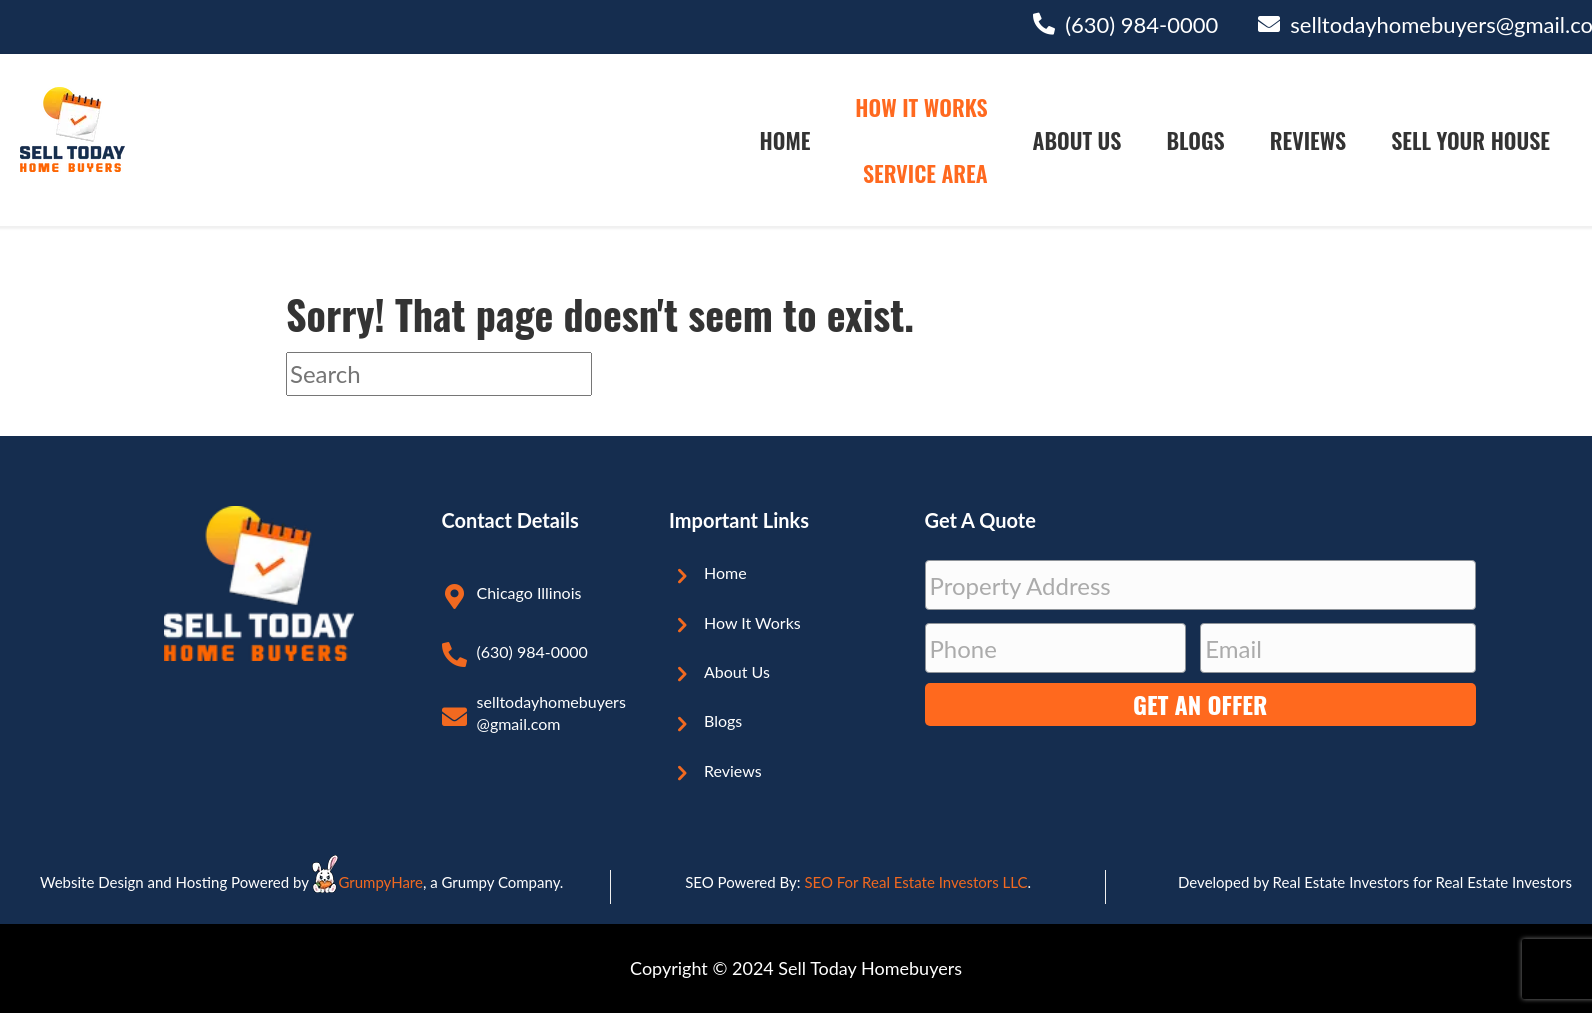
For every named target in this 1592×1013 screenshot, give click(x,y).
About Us (1077, 140)
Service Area (925, 173)
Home (785, 140)
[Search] (439, 374)
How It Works (921, 107)
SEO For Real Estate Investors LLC (915, 882)
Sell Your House (1470, 140)
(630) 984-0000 (1141, 24)
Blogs (1195, 140)
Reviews (1308, 140)
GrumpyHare (380, 882)
